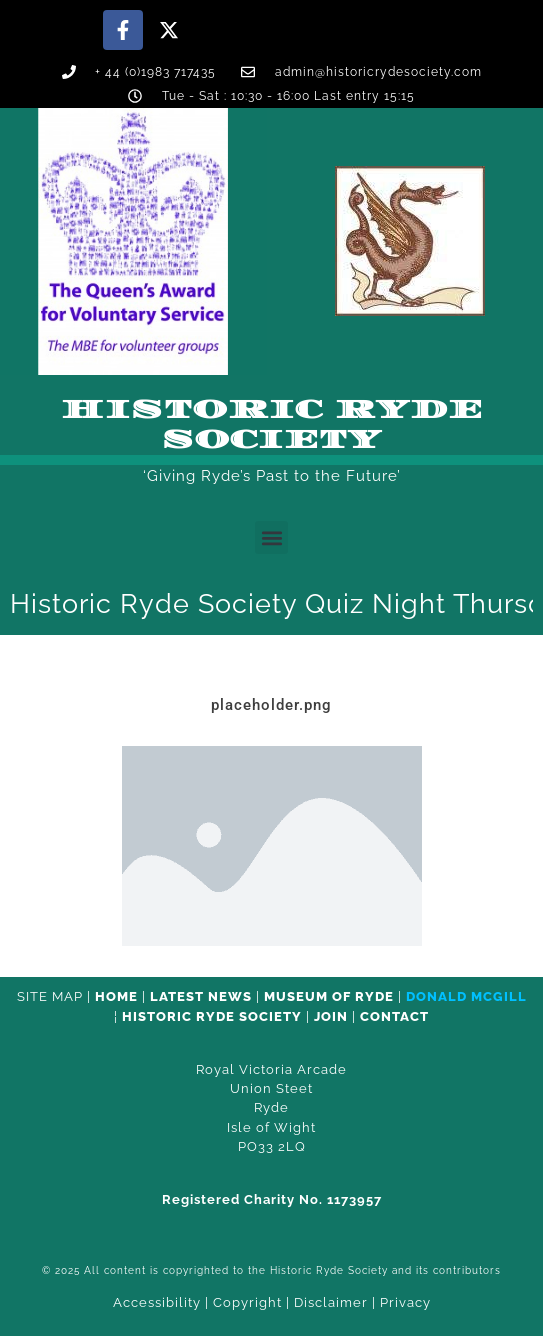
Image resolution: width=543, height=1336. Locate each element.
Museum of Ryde (329, 996)
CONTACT (394, 1016)
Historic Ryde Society (272, 425)
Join (331, 1016)
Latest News (201, 996)
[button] (271, 537)
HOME (116, 996)
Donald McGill (466, 996)
